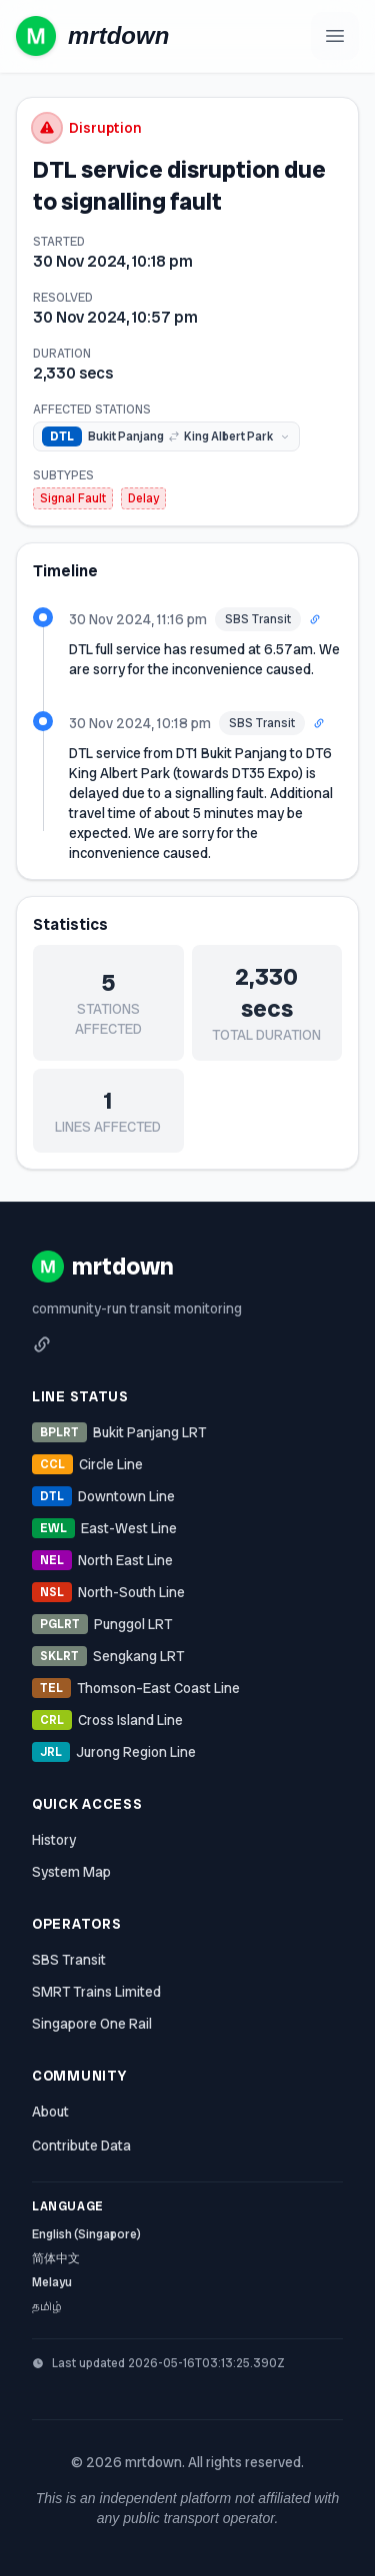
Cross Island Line (107, 1720)
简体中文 (56, 2258)
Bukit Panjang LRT (119, 1432)
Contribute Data (81, 2145)
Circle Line (87, 1464)
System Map (71, 1872)
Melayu (52, 2282)
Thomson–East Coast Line (136, 1688)
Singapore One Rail (92, 2024)
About (50, 2112)
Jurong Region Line (114, 1752)
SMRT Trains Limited (96, 1992)
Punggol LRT (102, 1624)
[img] (166, 436)
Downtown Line (103, 1496)
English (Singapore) (86, 2234)
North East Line (102, 1560)
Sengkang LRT (108, 1656)
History (54, 1840)
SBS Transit (69, 1960)
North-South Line (108, 1592)
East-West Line (104, 1528)
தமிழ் (47, 2306)
